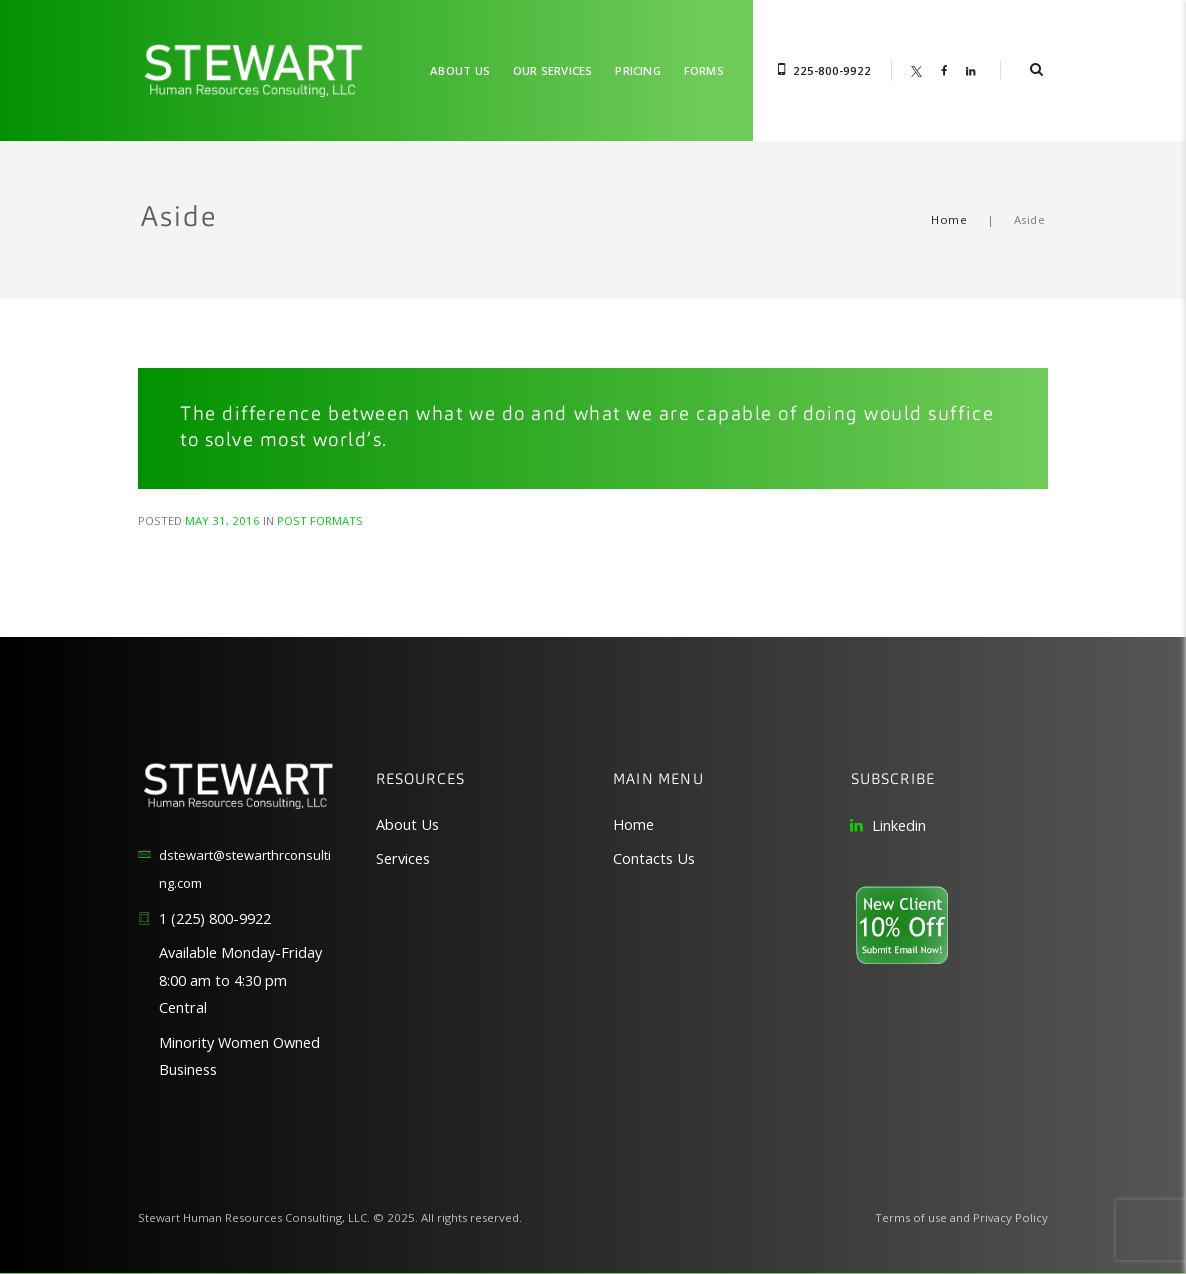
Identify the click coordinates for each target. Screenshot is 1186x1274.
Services (403, 858)
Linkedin (899, 825)
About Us (407, 824)
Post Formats (320, 520)
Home (949, 219)
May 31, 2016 (222, 520)
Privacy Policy (1010, 1217)
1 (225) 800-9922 (215, 918)
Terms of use (911, 1217)
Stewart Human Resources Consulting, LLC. (254, 1217)
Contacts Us (654, 858)
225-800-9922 (832, 70)
